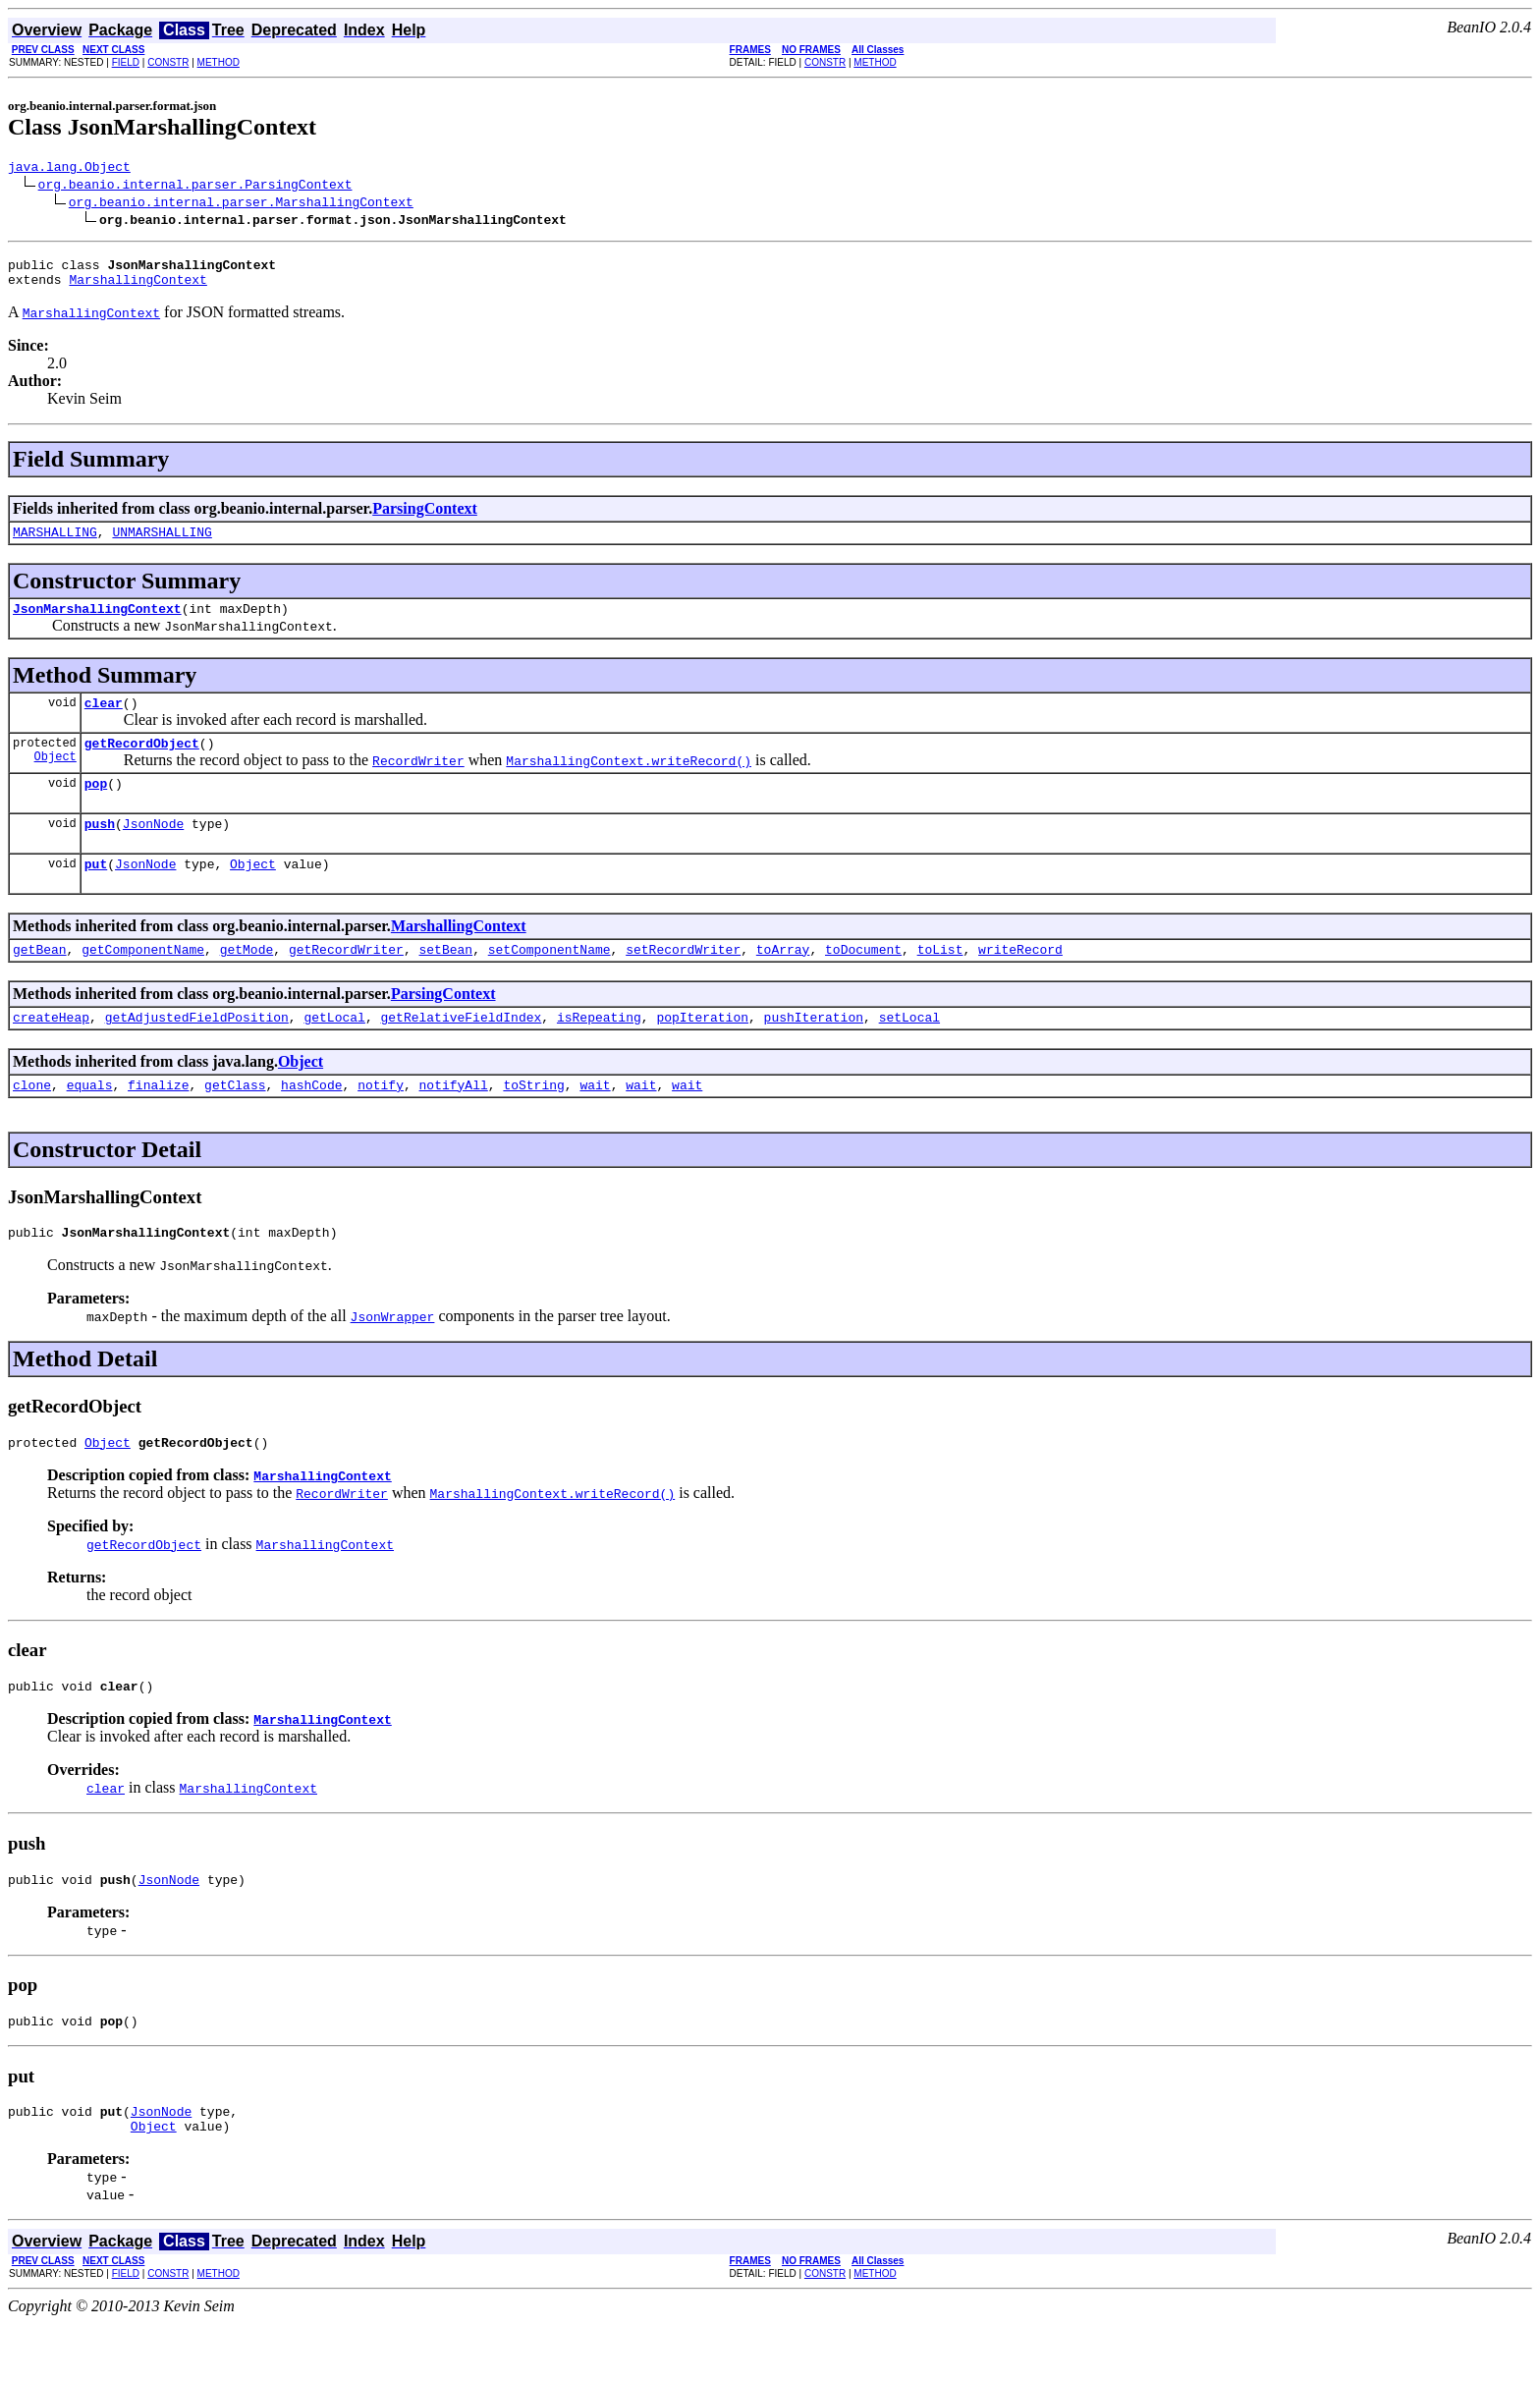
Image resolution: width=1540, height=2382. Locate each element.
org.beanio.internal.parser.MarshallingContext (241, 204)
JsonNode (153, 850)
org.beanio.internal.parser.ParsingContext (195, 186)
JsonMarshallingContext (97, 623)
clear (103, 720)
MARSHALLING (55, 543)
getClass (234, 1123)
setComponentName (549, 981)
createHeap (51, 1052)
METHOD (218, 62)
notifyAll (453, 1123)
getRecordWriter (346, 981)
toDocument (863, 981)
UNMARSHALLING (161, 543)
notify (381, 1123)
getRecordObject (141, 763)
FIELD (125, 62)
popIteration (702, 1052)
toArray (783, 981)
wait (594, 1123)
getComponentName (143, 981)
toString (533, 1123)
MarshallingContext (137, 288)
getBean (40, 981)
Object (55, 779)
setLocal (909, 1052)
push (99, 850)
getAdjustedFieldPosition (197, 1052)
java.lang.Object (69, 169)
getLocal (333, 1052)
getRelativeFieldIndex (460, 1052)
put (95, 893)
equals (90, 1123)
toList (940, 981)
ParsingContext (424, 517)
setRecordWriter (683, 981)
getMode (247, 981)
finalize (158, 1123)
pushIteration (813, 1052)
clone (32, 1123)
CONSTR (168, 62)
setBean (445, 981)
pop (95, 806)
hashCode (311, 1123)
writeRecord (1020, 981)
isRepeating (599, 1052)
